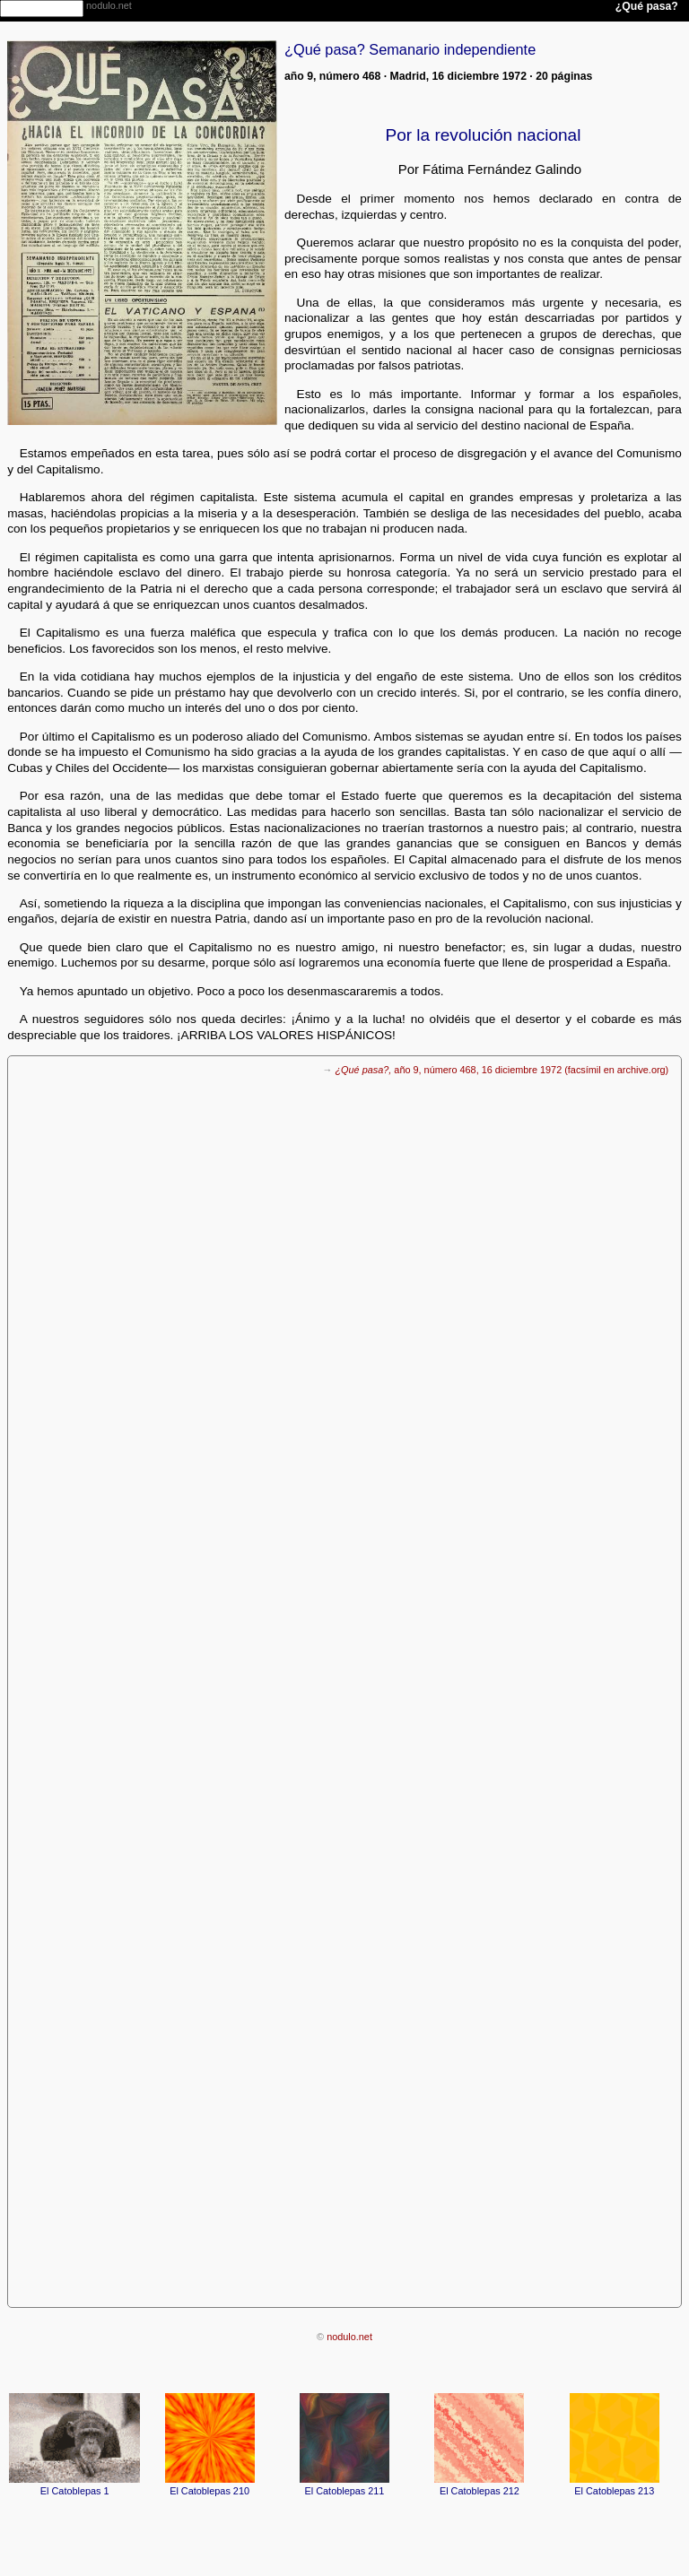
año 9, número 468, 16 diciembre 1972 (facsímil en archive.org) (501, 1069)
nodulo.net (349, 2336)
